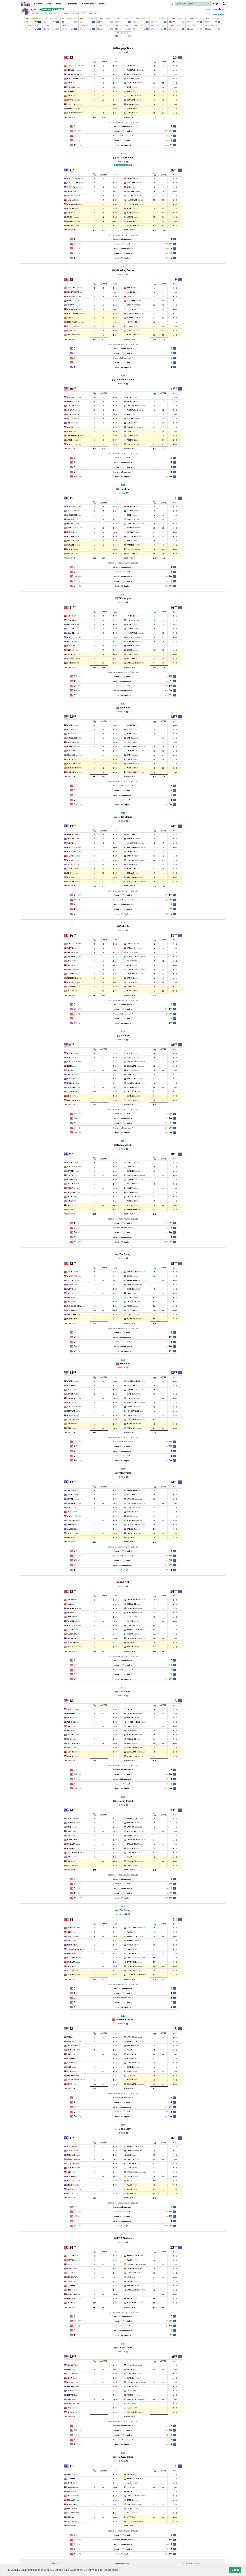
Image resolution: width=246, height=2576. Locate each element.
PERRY (72, 969)
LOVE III (73, 1171)
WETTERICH (75, 1092)
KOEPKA (74, 226)
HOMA (71, 191)
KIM (72, 952)
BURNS (71, 96)
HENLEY (74, 70)
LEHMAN (72, 1424)
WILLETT (133, 528)
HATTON (134, 78)
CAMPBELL (74, 986)
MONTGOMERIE (136, 1083)
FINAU (72, 330)
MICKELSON (74, 444)
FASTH (132, 1293)
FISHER (132, 864)
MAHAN (73, 659)
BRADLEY (74, 654)
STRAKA (132, 108)
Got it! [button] (235, 2569)
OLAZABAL (136, 1066)
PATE (71, 1428)
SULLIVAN (133, 532)
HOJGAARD (135, 83)
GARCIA (133, 330)
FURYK (71, 616)
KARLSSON (134, 948)
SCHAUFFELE (76, 78)
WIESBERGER (135, 318)
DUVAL (72, 1293)
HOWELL (133, 1087)
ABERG (133, 104)
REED (72, 423)
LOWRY (132, 113)
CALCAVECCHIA (76, 1306)
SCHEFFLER (75, 66)
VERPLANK (74, 1100)
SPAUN (71, 83)
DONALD (133, 729)
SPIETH (73, 217)
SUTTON (72, 1310)
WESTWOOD (133, 322)
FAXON (72, 1525)
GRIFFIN (72, 91)
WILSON (133, 982)
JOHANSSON (136, 1525)
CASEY (131, 296)
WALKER (73, 536)
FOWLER (73, 208)
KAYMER (133, 545)
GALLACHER (136, 663)
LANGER (134, 1285)
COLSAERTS (135, 772)
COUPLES (73, 1533)
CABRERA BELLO (136, 524)
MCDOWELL (135, 633)
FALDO (132, 1537)
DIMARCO (73, 1074)
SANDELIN (134, 1407)
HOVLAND (134, 100)
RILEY (72, 1197)
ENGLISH (73, 87)
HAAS (71, 1209)
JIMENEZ (136, 860)
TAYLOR (73, 1083)
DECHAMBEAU (76, 74)
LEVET (133, 1188)
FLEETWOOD (135, 70)
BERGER (73, 318)
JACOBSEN (74, 1608)
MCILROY (133, 66)
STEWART (73, 1411)
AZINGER (73, 1319)
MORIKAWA (75, 113)
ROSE (132, 87)
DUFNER (73, 734)
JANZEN (72, 1537)
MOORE (72, 549)
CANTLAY (74, 104)
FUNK (71, 1201)
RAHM (131, 91)
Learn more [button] (111, 2569)
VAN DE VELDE (135, 1411)
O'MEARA (73, 1419)
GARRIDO (134, 1529)
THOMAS (73, 108)
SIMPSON (73, 414)
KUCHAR (73, 541)
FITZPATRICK (135, 96)
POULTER (132, 335)
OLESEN (135, 427)
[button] (223, 4)
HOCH (72, 1297)
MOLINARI (136, 406)
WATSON (73, 427)
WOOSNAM (133, 1512)
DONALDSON (134, 637)
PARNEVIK (134, 1319)
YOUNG (74, 100)
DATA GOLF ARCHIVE (123, 165)
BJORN (133, 650)
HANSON (133, 755)
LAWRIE (132, 759)
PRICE (132, 1306)
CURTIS (72, 965)
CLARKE (133, 1096)
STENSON (134, 436)
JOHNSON (74, 296)
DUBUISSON (135, 641)
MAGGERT (73, 1415)
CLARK (74, 196)
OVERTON (73, 864)
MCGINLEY (133, 1092)
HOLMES (72, 553)
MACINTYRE (135, 74)
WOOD (132, 541)
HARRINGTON (136, 881)
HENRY (71, 1070)
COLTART (134, 1428)
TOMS (72, 1066)
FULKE (132, 1297)
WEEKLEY (73, 974)
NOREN (132, 423)
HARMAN (73, 200)
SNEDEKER (75, 528)
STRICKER (74, 768)
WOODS (72, 440)
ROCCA (134, 1520)
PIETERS (134, 549)
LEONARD (74, 957)
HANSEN (133, 978)
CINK (72, 873)
